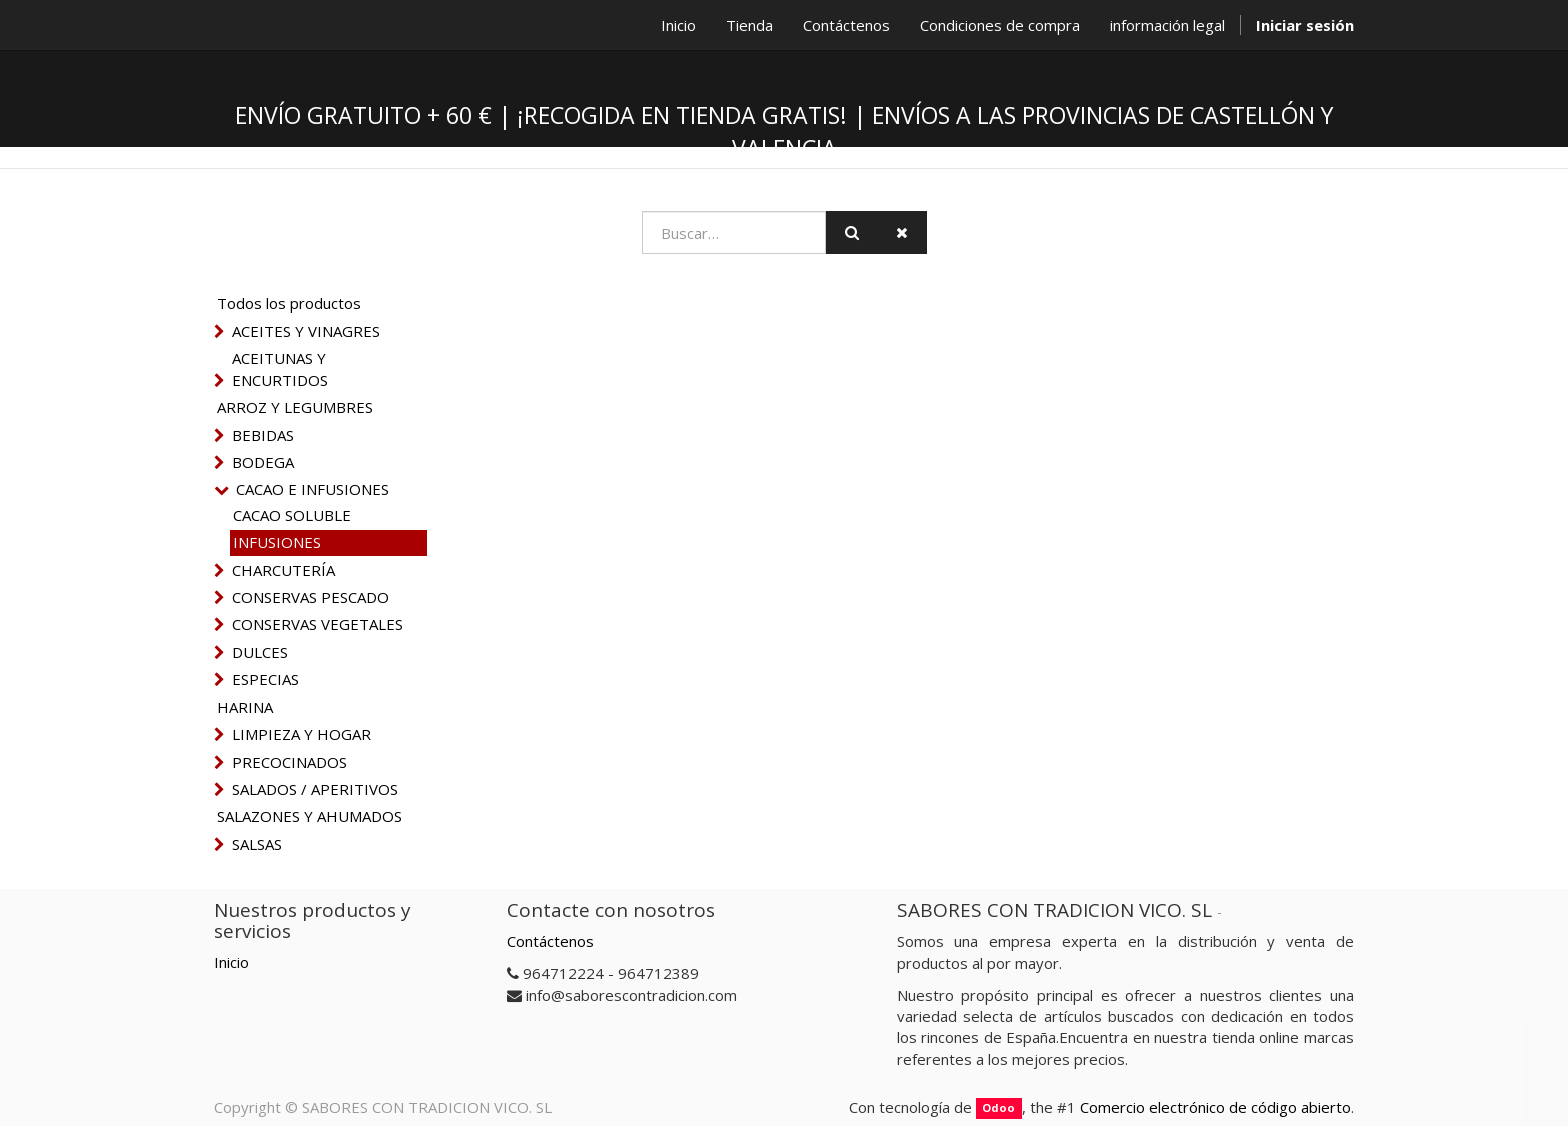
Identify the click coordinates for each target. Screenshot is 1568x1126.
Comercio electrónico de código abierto (1215, 1107)
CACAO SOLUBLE (292, 515)
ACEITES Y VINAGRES (306, 331)
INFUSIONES (277, 542)
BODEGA (263, 462)
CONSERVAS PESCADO (310, 597)
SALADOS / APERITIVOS (315, 789)
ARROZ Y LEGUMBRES (295, 407)
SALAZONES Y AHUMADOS (309, 816)
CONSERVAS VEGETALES (317, 624)
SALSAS (257, 844)
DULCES (260, 652)
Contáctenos (550, 941)
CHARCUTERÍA (283, 570)
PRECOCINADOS (289, 762)
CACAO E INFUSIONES (312, 489)
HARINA (245, 707)
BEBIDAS (263, 435)
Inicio (231, 962)
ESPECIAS (265, 679)
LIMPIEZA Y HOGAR (301, 734)
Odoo (998, 1108)
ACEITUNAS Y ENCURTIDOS (280, 368)
